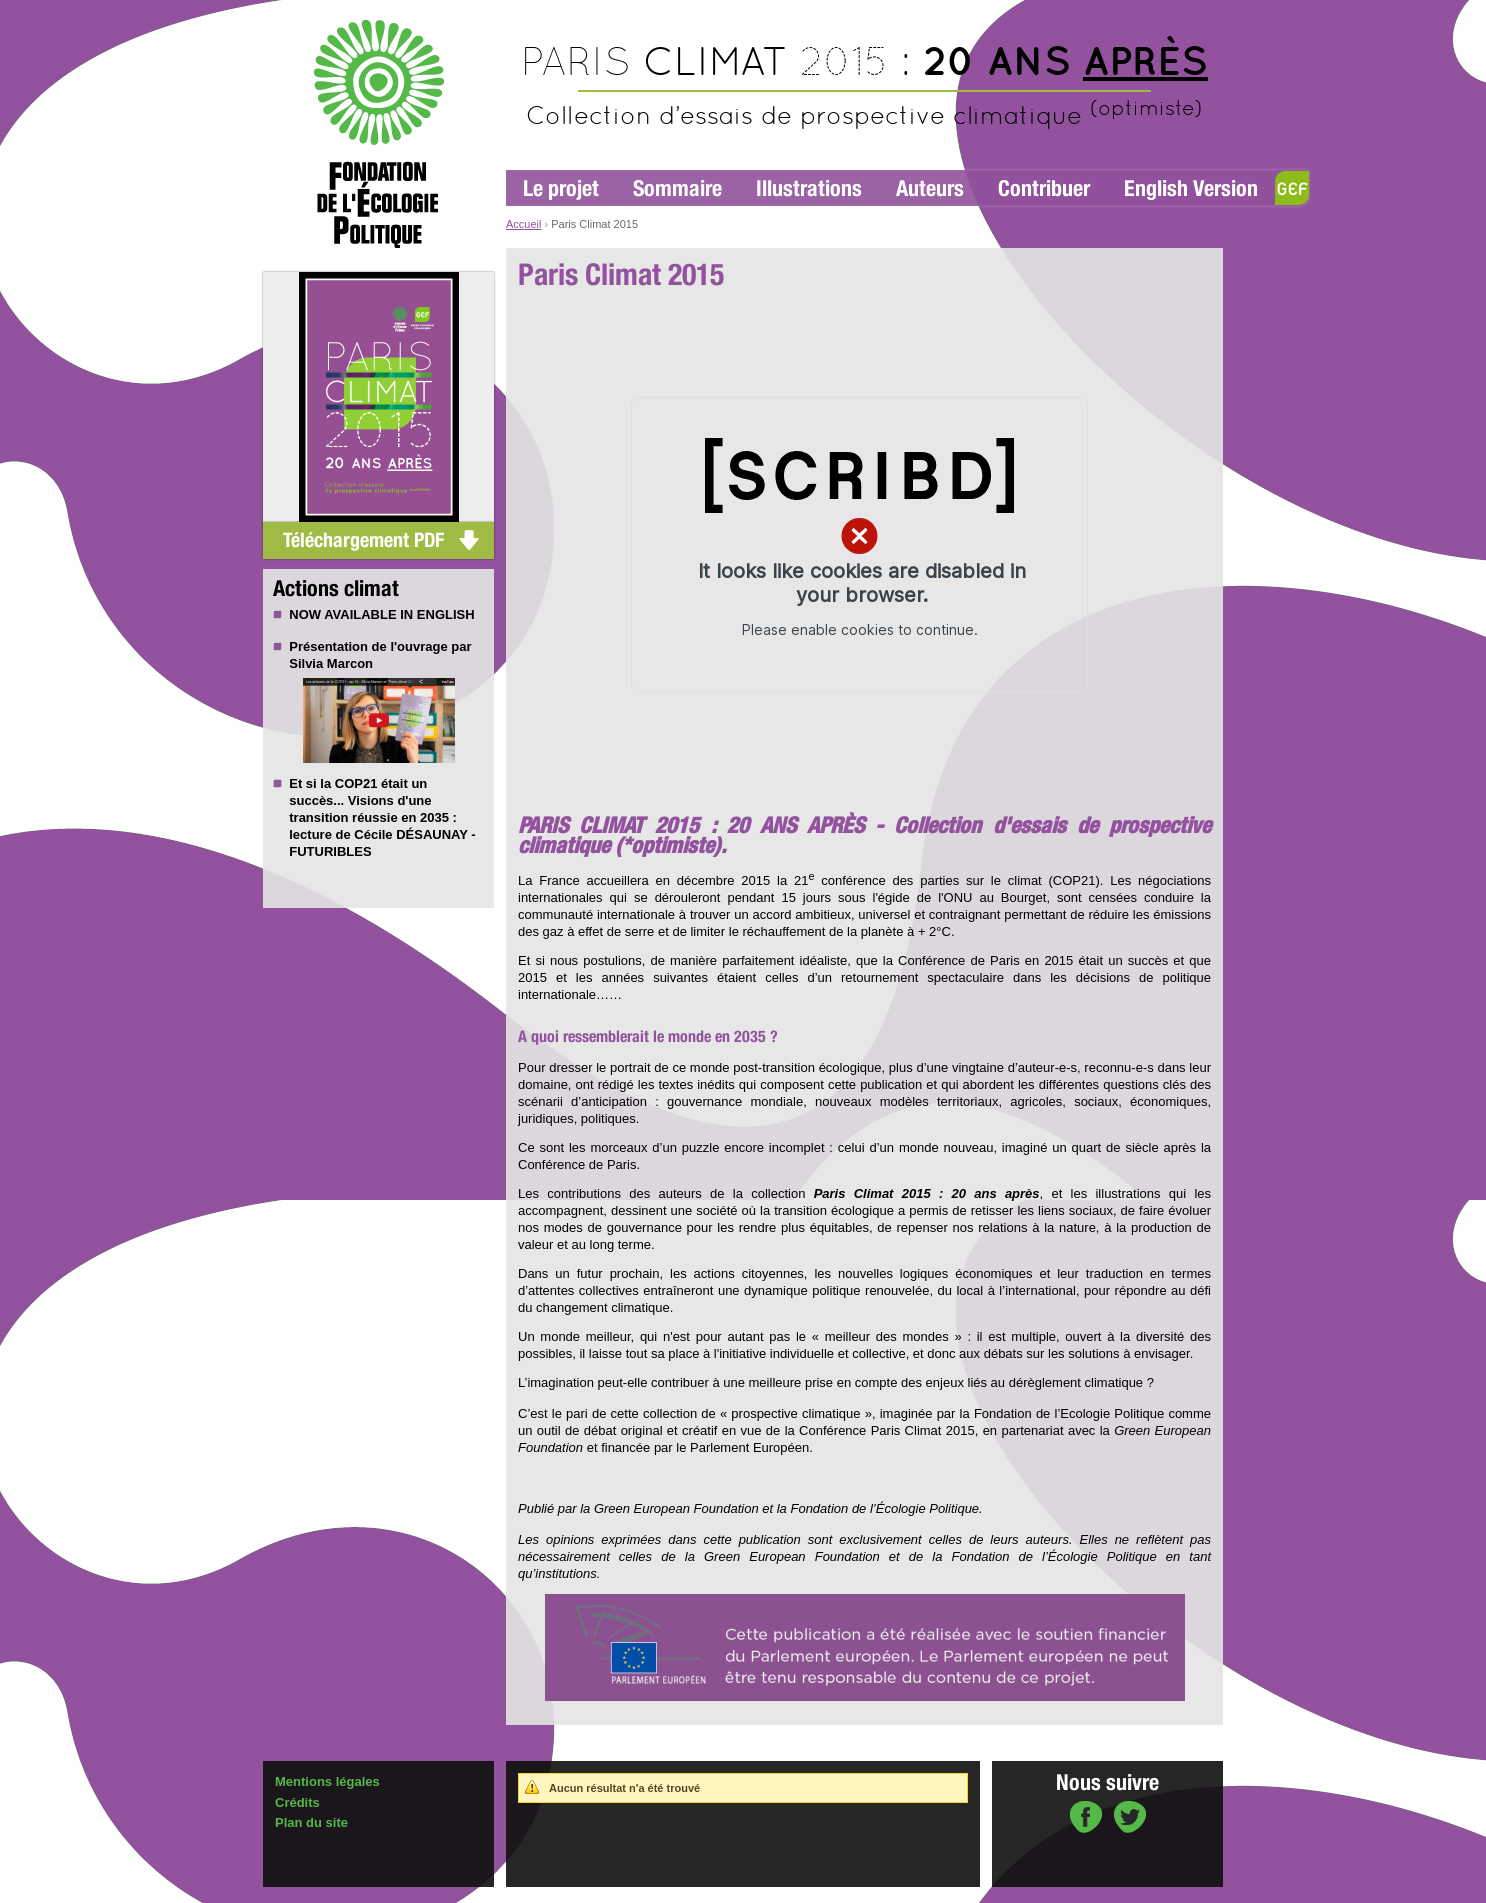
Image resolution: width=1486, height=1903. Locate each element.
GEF (1292, 188)
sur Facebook (1086, 1819)
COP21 (356, 783)
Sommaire (677, 188)
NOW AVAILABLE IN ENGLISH (381, 614)
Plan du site (311, 1822)
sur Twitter (1130, 1819)
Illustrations (809, 188)
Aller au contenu (650, 9)
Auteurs (930, 188)
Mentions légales (327, 1781)
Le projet (561, 188)
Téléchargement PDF (363, 540)
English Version (1191, 188)
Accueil (523, 224)
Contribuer (1044, 188)
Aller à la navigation (554, 9)
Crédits (297, 1802)
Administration (310, 1894)
